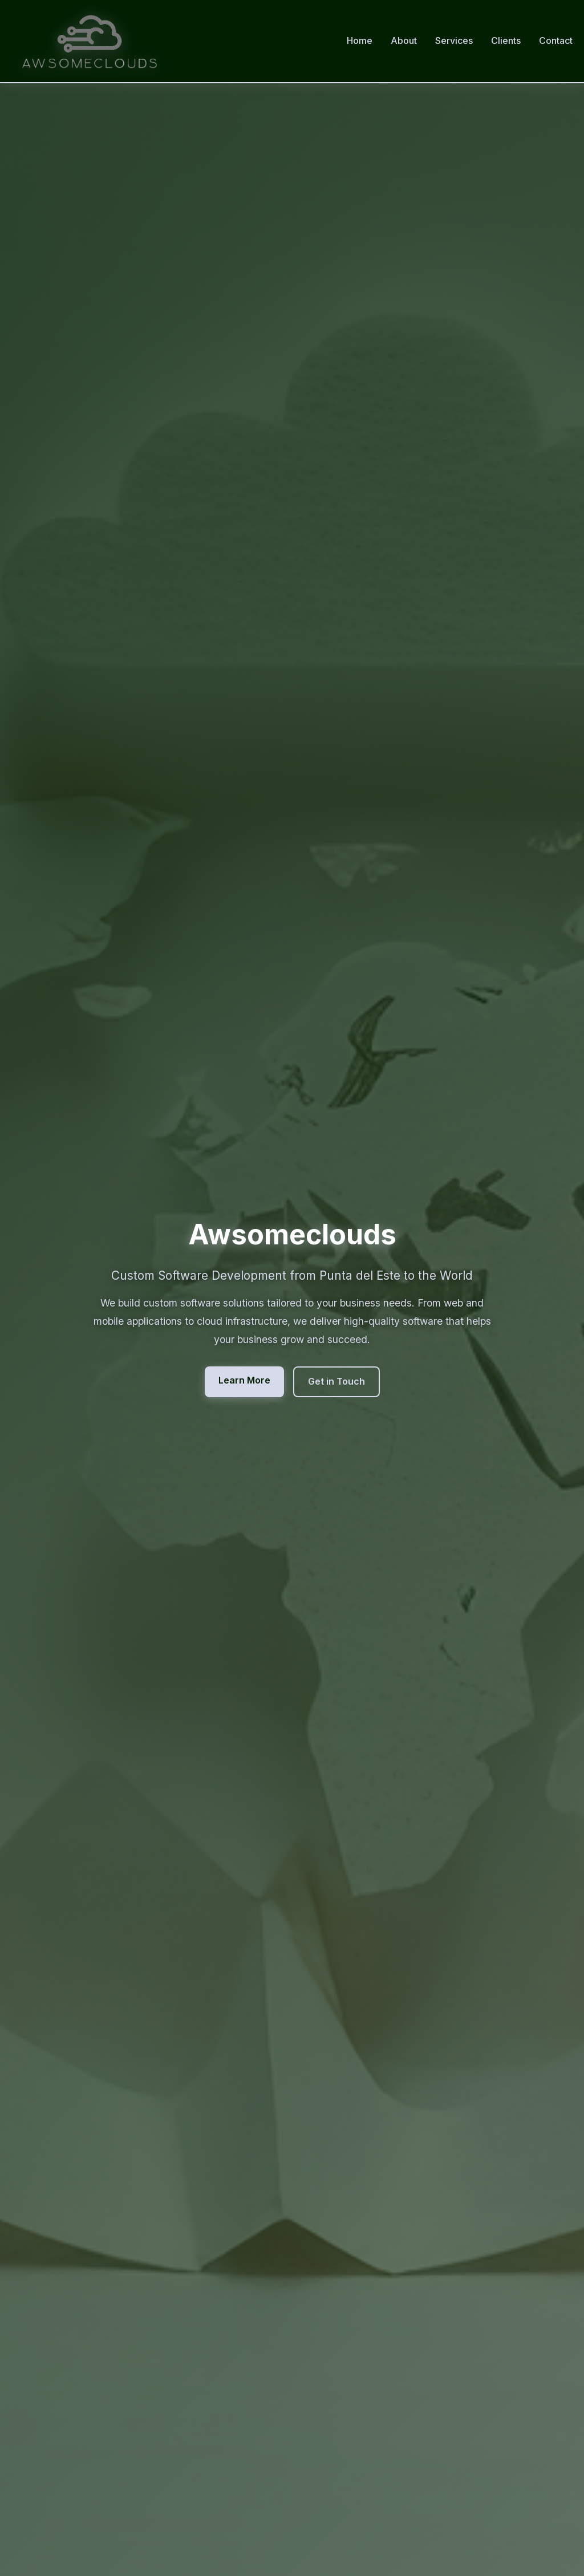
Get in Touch (336, 1381)
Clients (506, 40)
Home (359, 40)
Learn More (244, 1380)
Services (454, 40)
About (404, 40)
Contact (556, 40)
